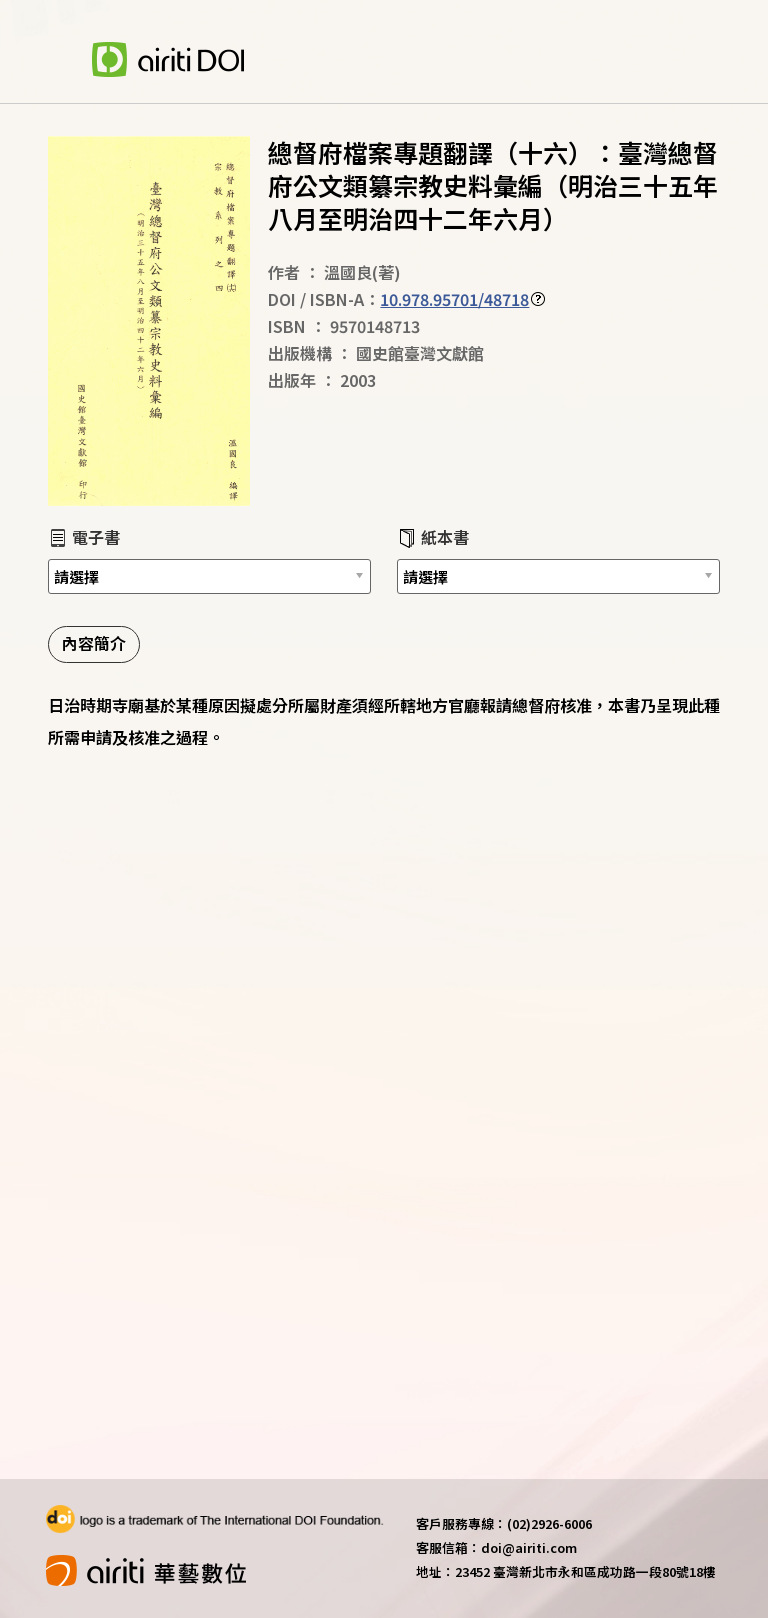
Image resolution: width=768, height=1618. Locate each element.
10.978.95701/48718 (454, 299)
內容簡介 (94, 643)
